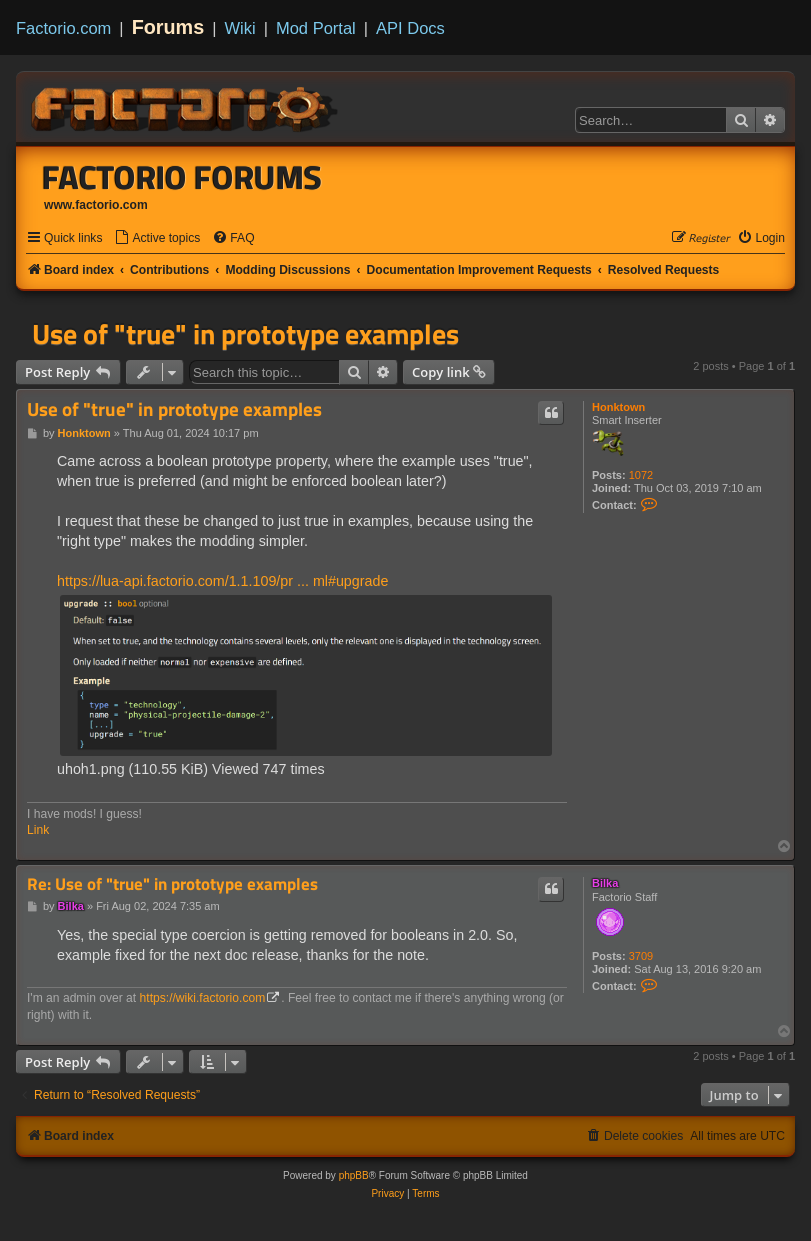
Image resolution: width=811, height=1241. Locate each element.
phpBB (354, 1175)
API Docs (410, 28)
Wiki (240, 28)
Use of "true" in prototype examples (245, 334)
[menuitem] (157, 238)
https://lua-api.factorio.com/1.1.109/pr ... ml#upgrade (222, 581)
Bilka (605, 883)
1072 (641, 475)
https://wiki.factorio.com (203, 998)
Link (38, 830)
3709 (641, 956)
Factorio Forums (182, 177)
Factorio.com (63, 28)
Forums (168, 27)
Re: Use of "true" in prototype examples (172, 884)
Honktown (618, 407)
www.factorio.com (96, 205)
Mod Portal (316, 28)
